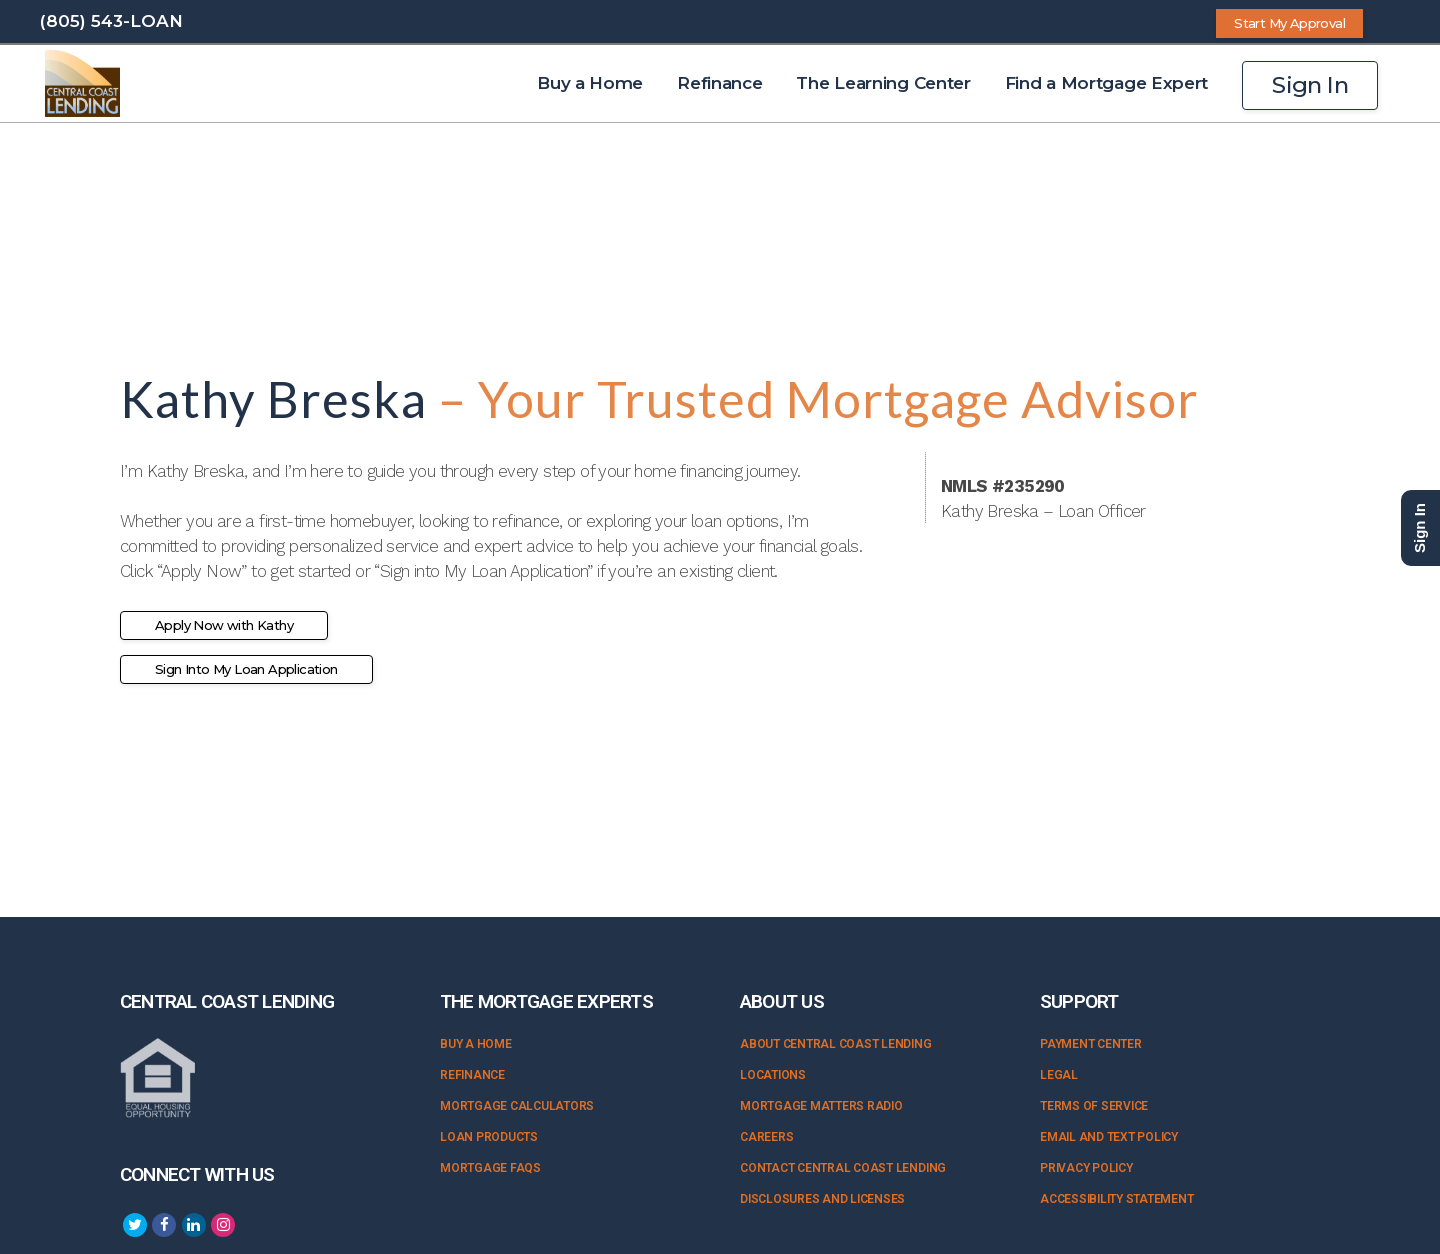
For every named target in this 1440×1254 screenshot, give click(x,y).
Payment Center (1091, 1044)
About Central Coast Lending (836, 1044)
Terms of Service (1094, 1106)
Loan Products (489, 1137)
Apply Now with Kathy (224, 625)
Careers (766, 1137)
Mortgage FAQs (490, 1168)
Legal (1059, 1075)
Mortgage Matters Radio (821, 1106)
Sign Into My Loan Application (246, 669)
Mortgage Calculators (517, 1106)
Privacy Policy (1086, 1168)
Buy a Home (476, 1044)
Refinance (472, 1075)
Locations (773, 1075)
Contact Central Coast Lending (843, 1168)
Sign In (1310, 85)
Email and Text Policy (1109, 1137)
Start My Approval (1289, 23)
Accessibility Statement (1116, 1199)
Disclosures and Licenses (822, 1199)
